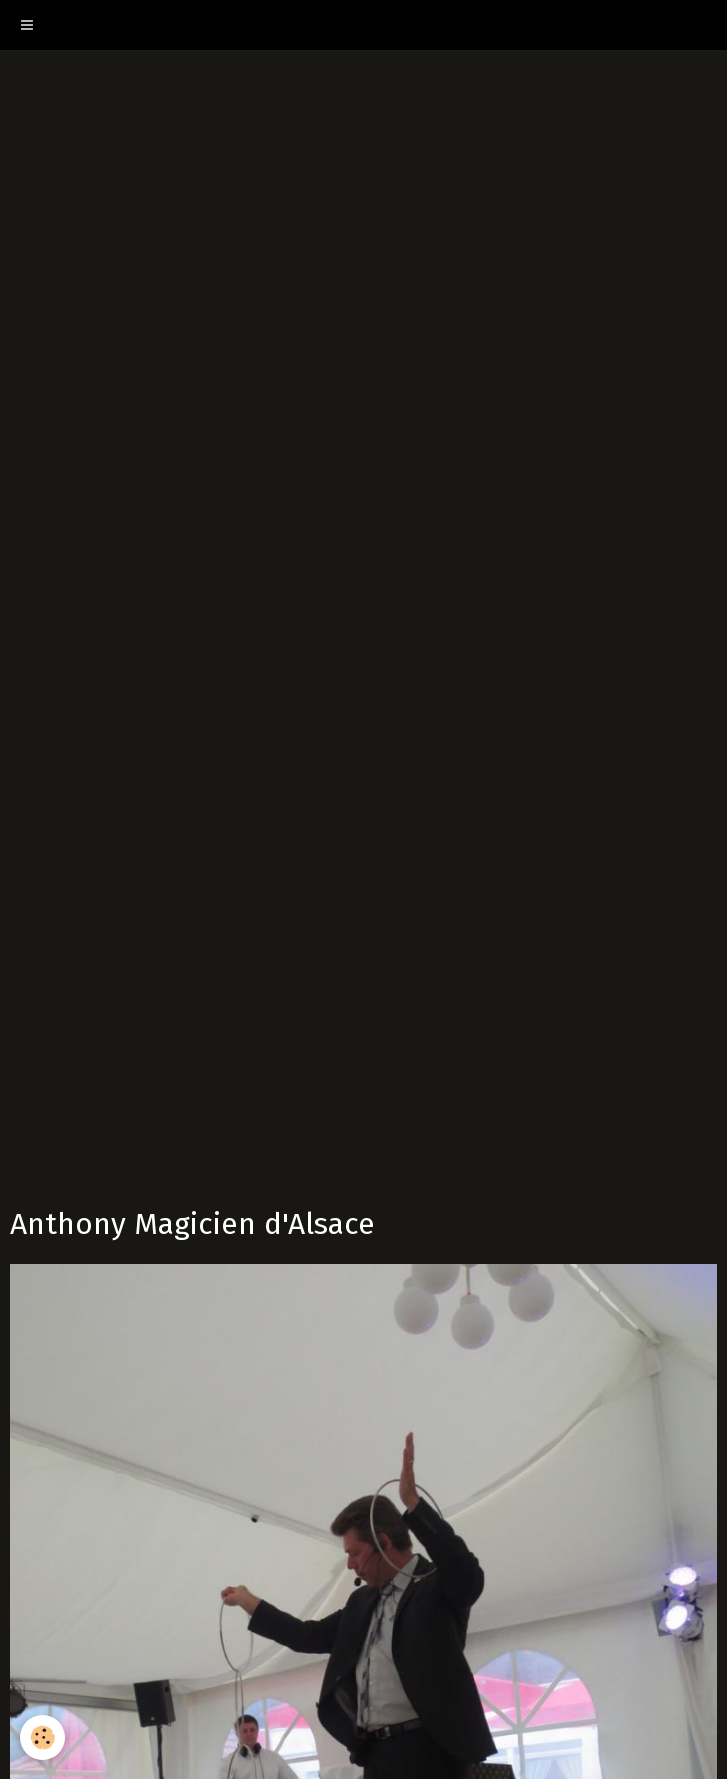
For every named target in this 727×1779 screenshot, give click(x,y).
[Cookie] (42, 1737)
